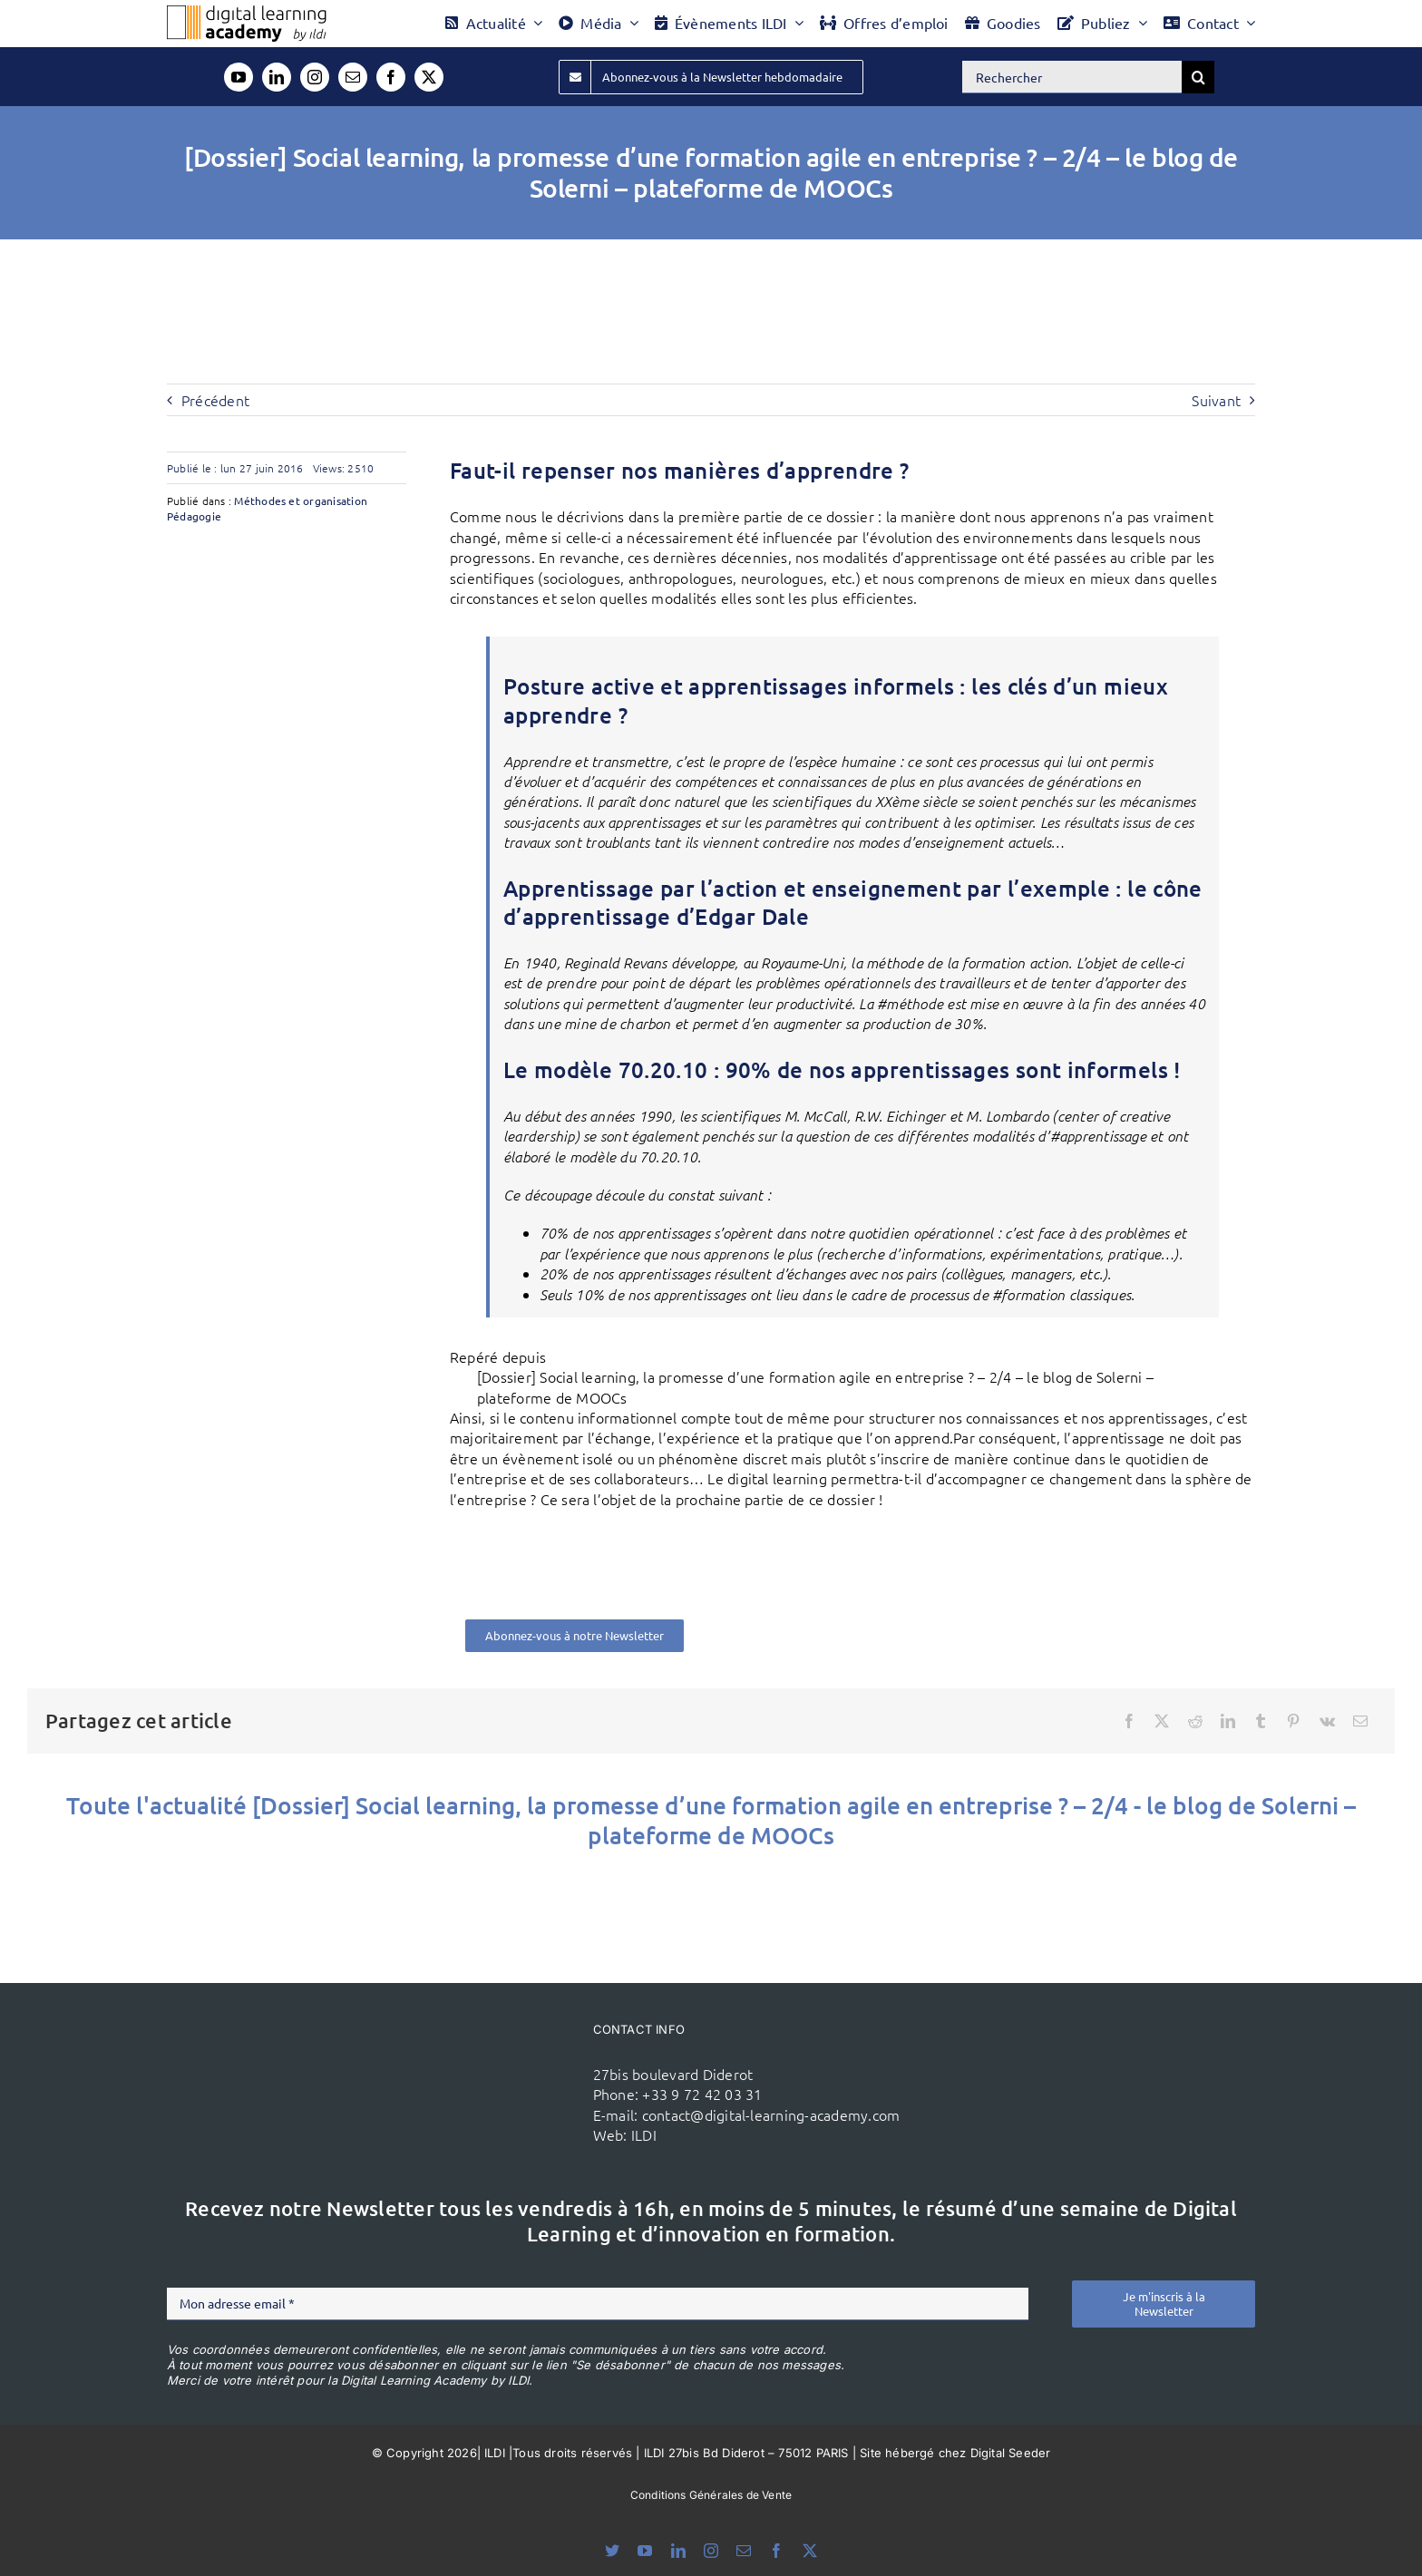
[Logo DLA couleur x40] (246, 13)
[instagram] (314, 77)
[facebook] (390, 77)
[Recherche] (1198, 77)
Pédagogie (194, 516)
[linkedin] (276, 77)
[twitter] (428, 77)
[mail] (352, 77)
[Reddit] (1195, 1721)
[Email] (1360, 1721)
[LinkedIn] (1228, 1721)
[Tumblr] (1260, 1721)
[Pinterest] (1293, 1721)
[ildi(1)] (474, 2048)
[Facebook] (1129, 1721)
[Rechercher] (1072, 77)
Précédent (215, 400)
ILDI (644, 2134)
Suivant (1216, 400)
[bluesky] (612, 2550)
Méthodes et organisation (300, 500)
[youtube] (238, 77)
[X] (1161, 1721)
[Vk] (1327, 1721)
